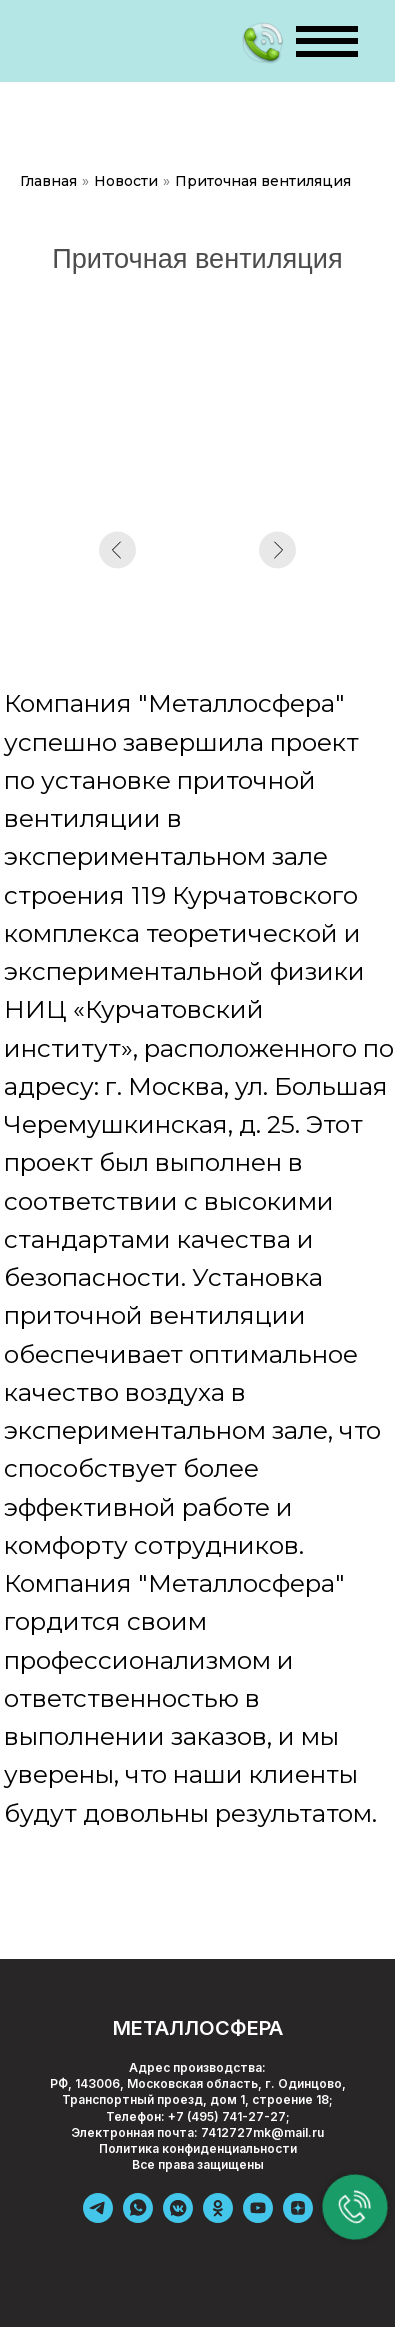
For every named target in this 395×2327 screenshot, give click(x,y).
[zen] (298, 2217)
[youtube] (258, 2217)
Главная (48, 181)
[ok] (218, 2217)
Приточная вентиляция (263, 181)
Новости (126, 181)
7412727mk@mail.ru (262, 2132)
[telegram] (98, 2217)
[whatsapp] (138, 2217)
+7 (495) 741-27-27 (227, 2116)
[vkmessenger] (178, 2217)
